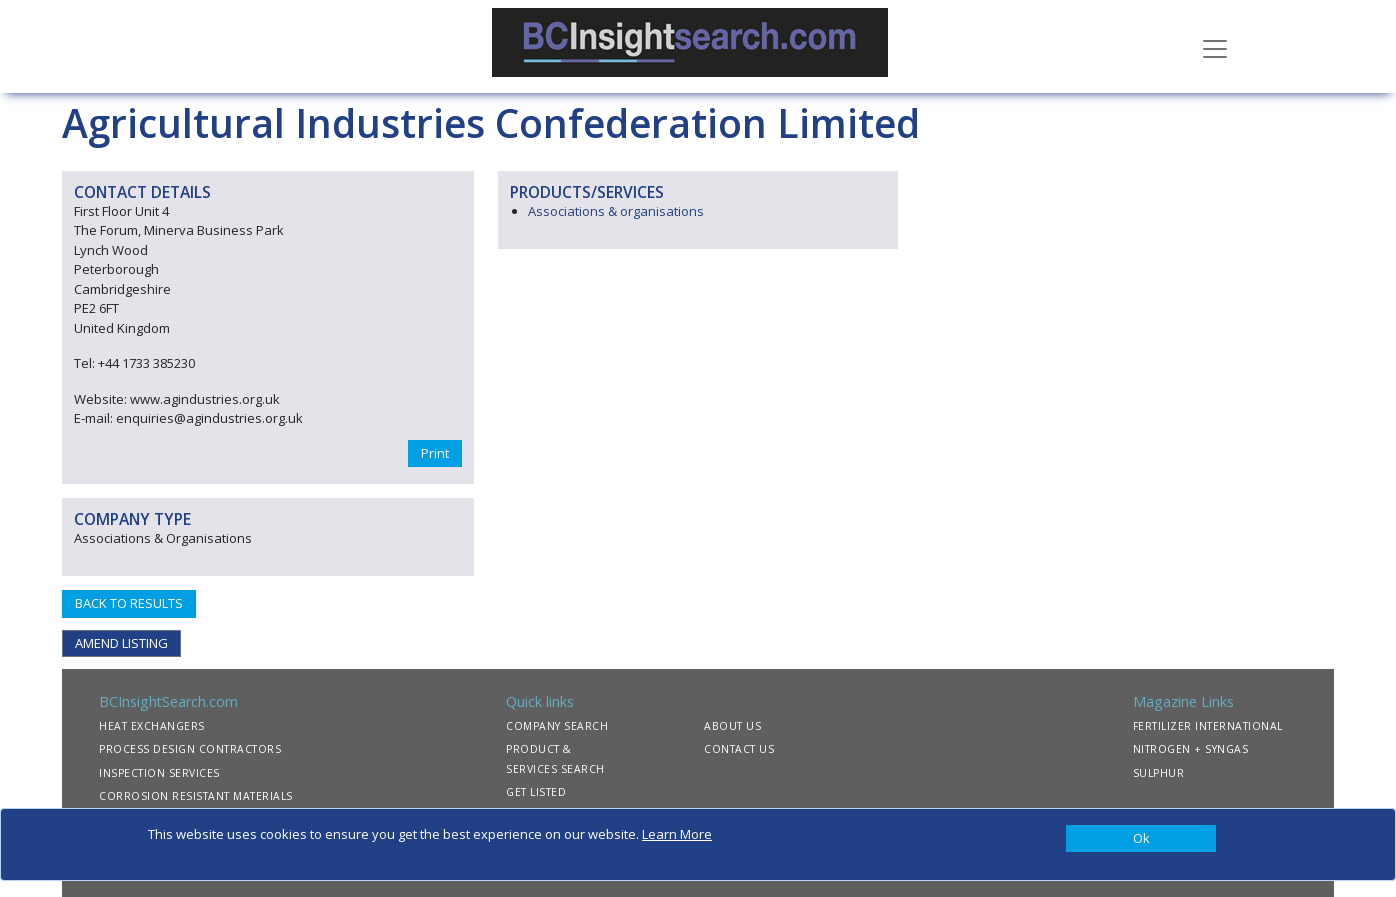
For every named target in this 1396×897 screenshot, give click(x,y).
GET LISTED (536, 792)
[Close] (1141, 839)
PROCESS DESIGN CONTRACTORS (190, 749)
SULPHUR (1159, 773)
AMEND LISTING (121, 643)
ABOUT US (732, 726)
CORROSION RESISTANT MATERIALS (196, 796)
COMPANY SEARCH (557, 726)
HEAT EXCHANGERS (152, 726)
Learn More (677, 834)
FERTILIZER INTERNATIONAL (1208, 726)
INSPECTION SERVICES (159, 773)
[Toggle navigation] (1215, 47)
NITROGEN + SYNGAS (1191, 749)
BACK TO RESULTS (129, 603)
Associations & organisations (616, 211)
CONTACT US (739, 749)
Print (435, 453)
